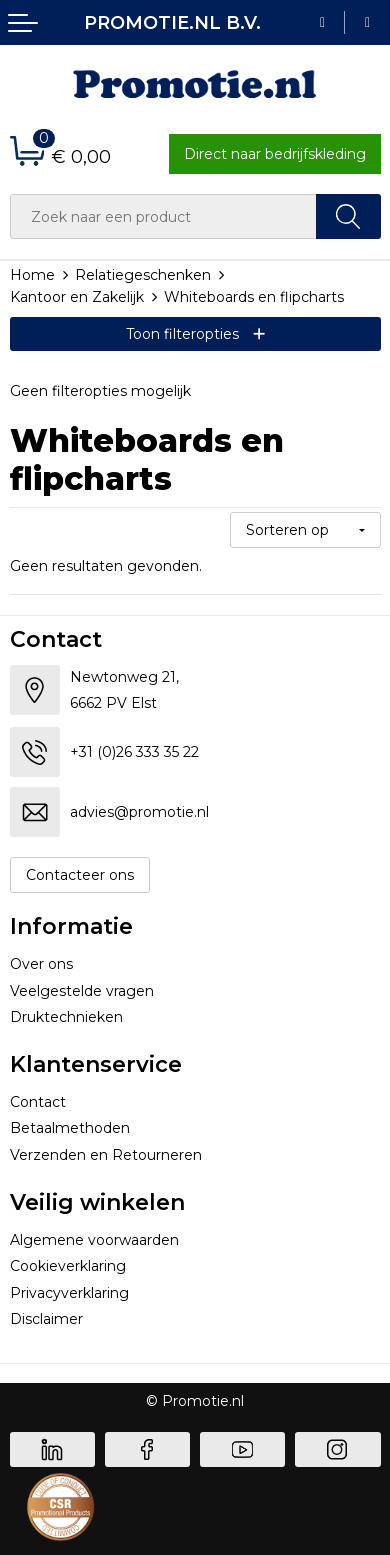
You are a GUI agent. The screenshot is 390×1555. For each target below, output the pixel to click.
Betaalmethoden (70, 1128)
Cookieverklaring (68, 1266)
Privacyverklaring (69, 1293)
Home (32, 275)
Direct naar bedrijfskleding (275, 154)
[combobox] (163, 216)
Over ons (41, 964)
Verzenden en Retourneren (106, 1155)
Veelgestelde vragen (82, 991)
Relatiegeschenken (143, 275)
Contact (38, 1102)
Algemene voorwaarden (94, 1240)
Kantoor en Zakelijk (77, 297)
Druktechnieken (66, 1017)
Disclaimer (46, 1319)
